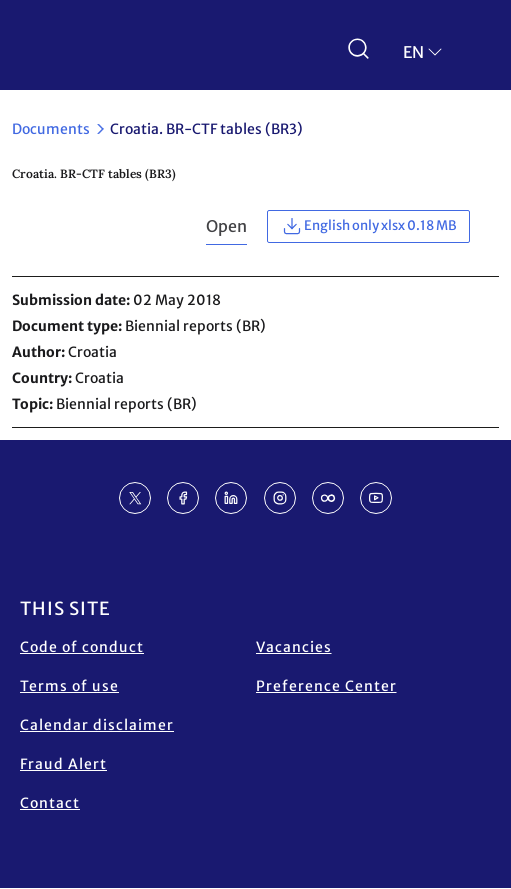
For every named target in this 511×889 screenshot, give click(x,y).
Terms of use (69, 686)
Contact (50, 803)
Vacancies (294, 647)
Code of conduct (82, 647)
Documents (51, 129)
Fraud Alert (63, 764)
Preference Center (326, 686)
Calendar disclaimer (97, 725)
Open (226, 226)
